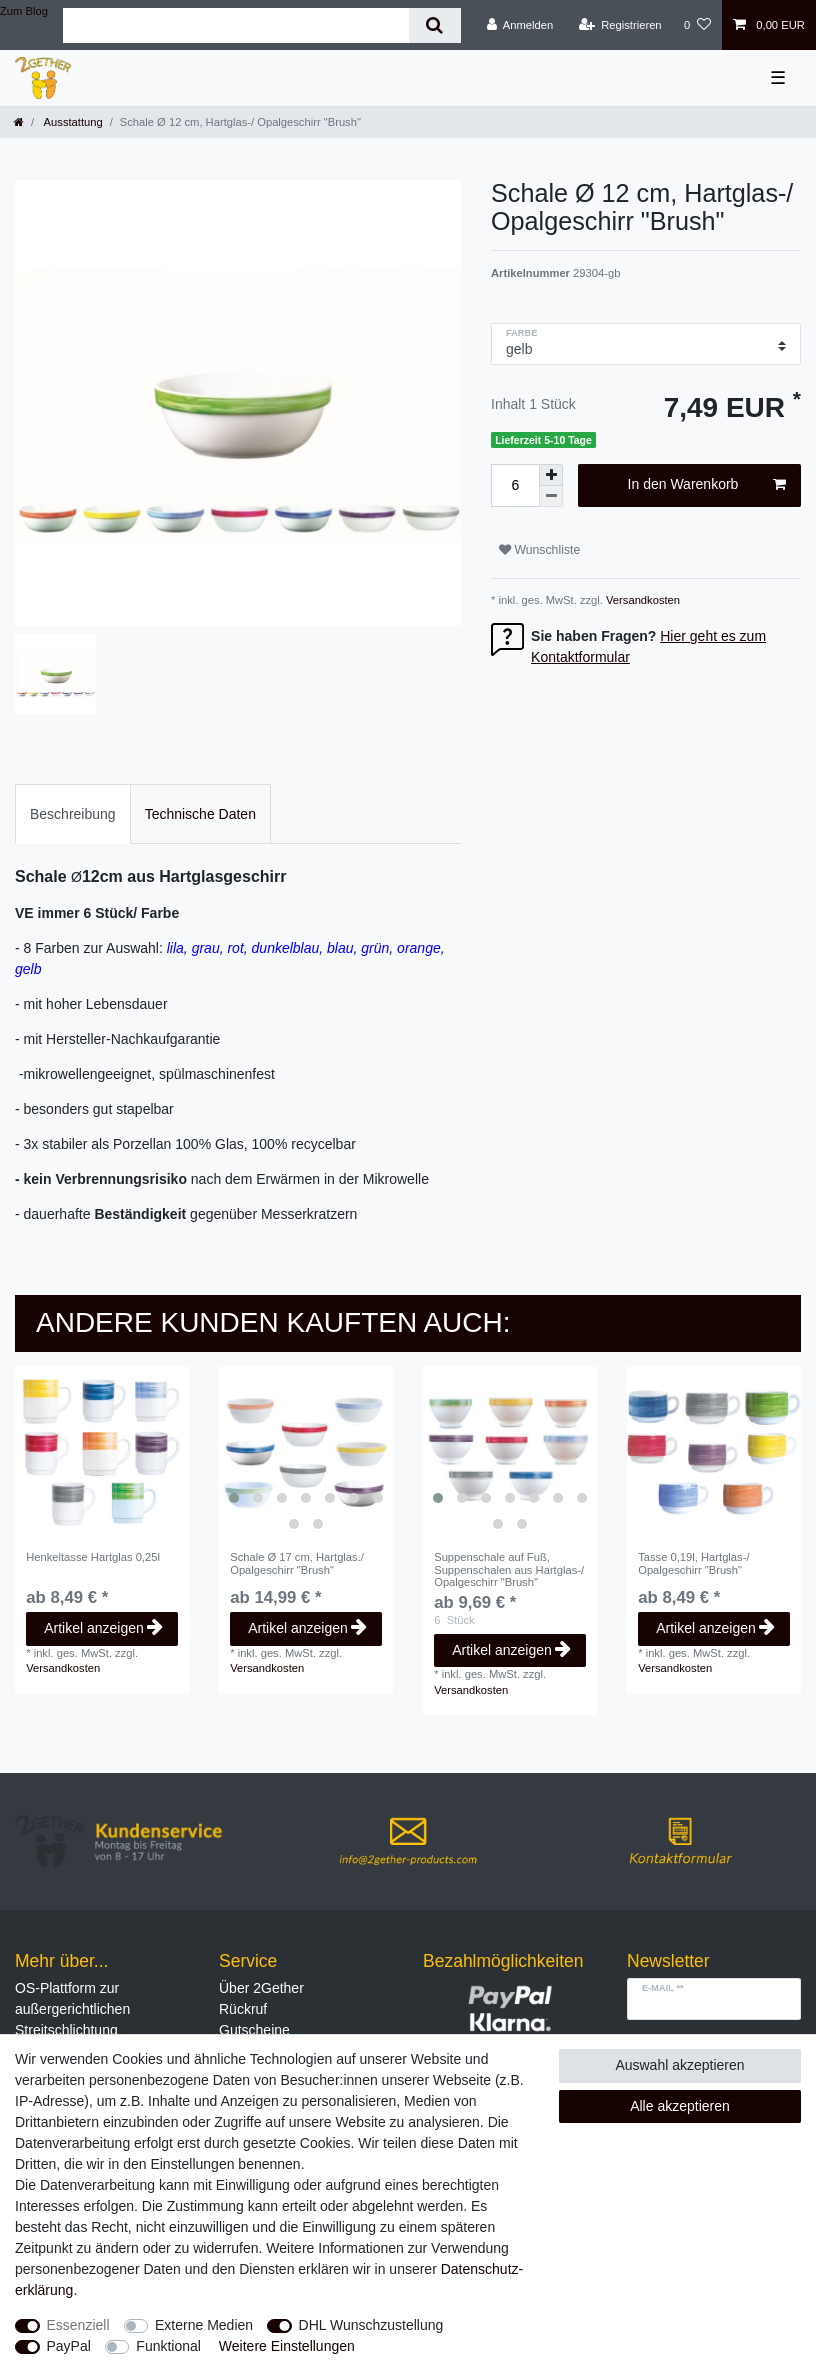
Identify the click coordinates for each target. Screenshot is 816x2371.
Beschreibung (73, 814)
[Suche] (434, 25)
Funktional (168, 2346)
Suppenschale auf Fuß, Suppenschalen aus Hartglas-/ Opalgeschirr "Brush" (509, 1569)
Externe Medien (204, 2325)
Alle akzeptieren (680, 2106)
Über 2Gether (261, 1988)
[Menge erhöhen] (551, 475)
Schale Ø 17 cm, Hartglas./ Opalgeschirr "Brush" (297, 1563)
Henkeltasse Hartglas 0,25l (93, 1557)
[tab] (73, 813)
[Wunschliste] (697, 25)
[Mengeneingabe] (515, 485)
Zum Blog (24, 11)
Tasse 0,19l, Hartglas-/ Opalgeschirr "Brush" (693, 1563)
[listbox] (306, 1453)
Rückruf (243, 2009)
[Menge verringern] (551, 496)
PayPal (69, 2346)
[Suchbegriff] (236, 25)
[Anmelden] (520, 25)
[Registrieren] (619, 25)
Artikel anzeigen (103, 1628)
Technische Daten (200, 814)
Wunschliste (539, 550)
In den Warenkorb (707, 485)
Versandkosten (641, 600)
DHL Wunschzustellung (371, 2325)
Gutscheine (254, 2030)
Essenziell (78, 2325)
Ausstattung (72, 122)
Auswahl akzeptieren (679, 2065)
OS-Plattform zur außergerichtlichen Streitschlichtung (72, 2009)
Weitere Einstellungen (287, 2346)
